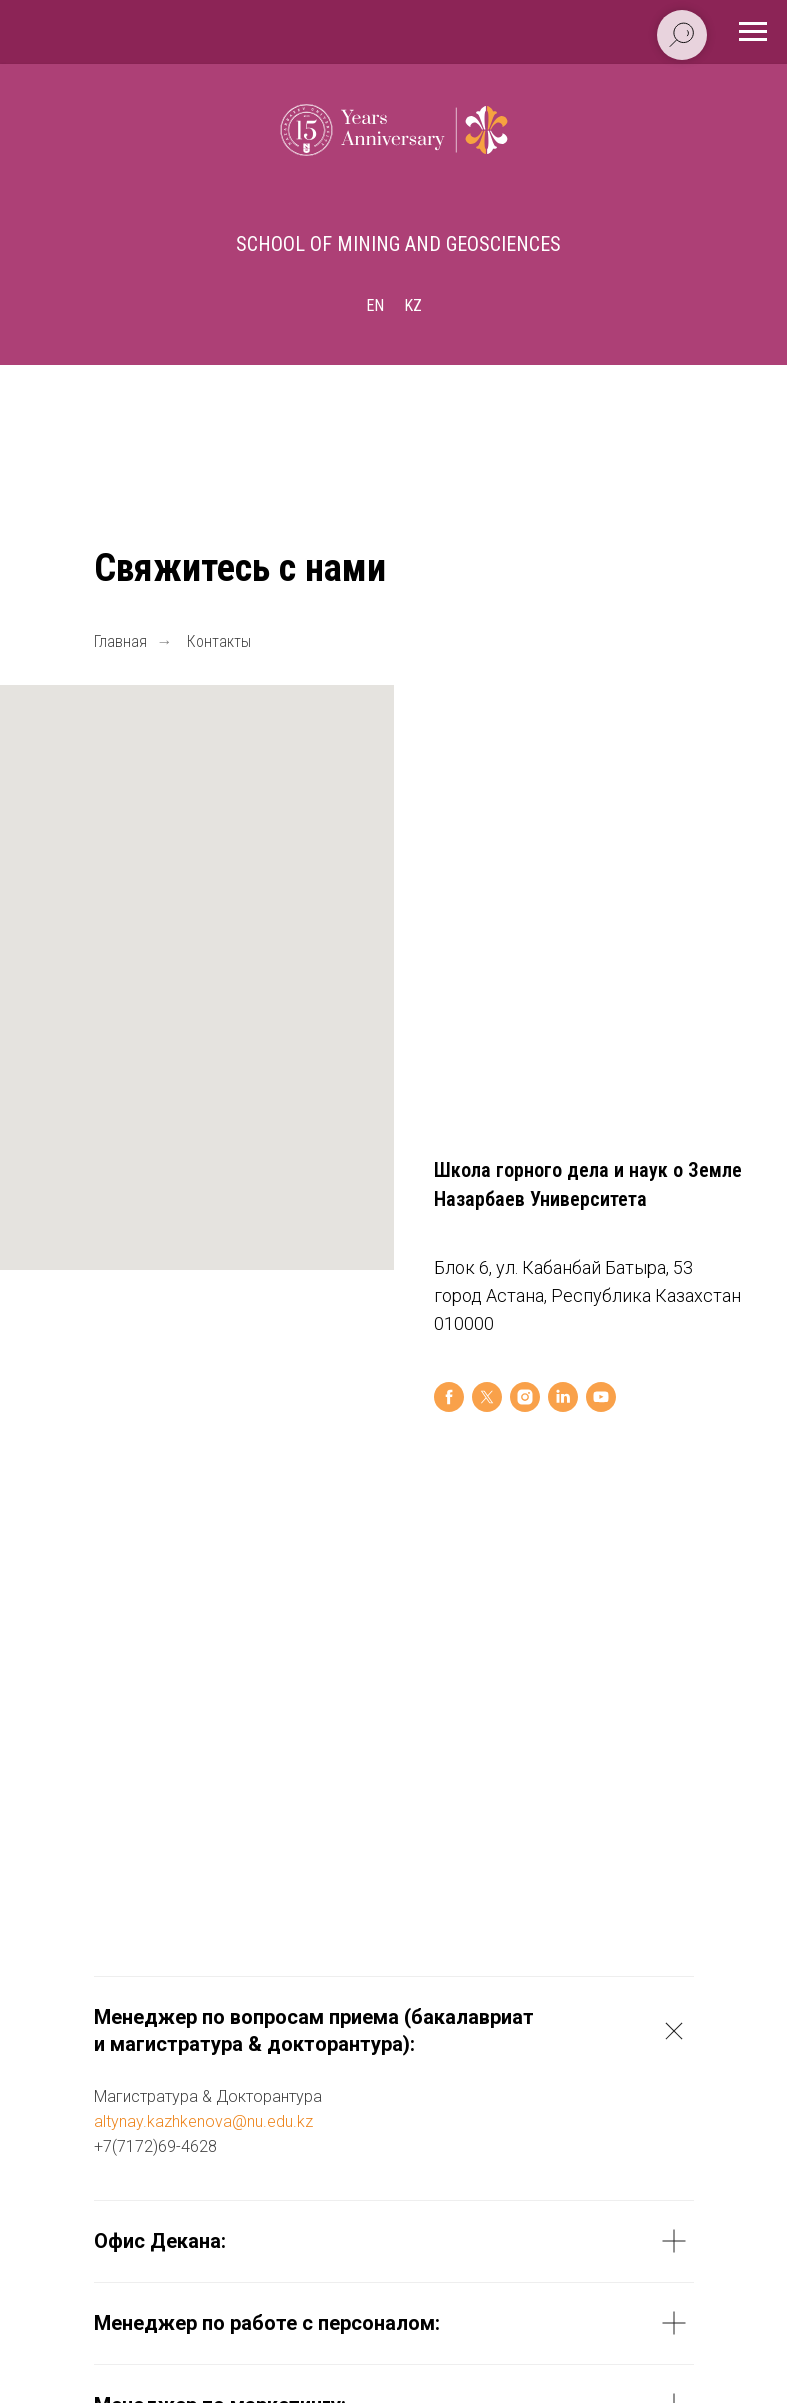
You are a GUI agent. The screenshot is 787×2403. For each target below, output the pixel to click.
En (375, 305)
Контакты (219, 641)
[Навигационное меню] (753, 32)
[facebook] (449, 1397)
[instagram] (525, 1397)
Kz (413, 305)
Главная (120, 641)
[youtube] (601, 1397)
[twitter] (487, 1397)
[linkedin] (563, 1397)
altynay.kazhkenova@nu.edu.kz (203, 2122)
